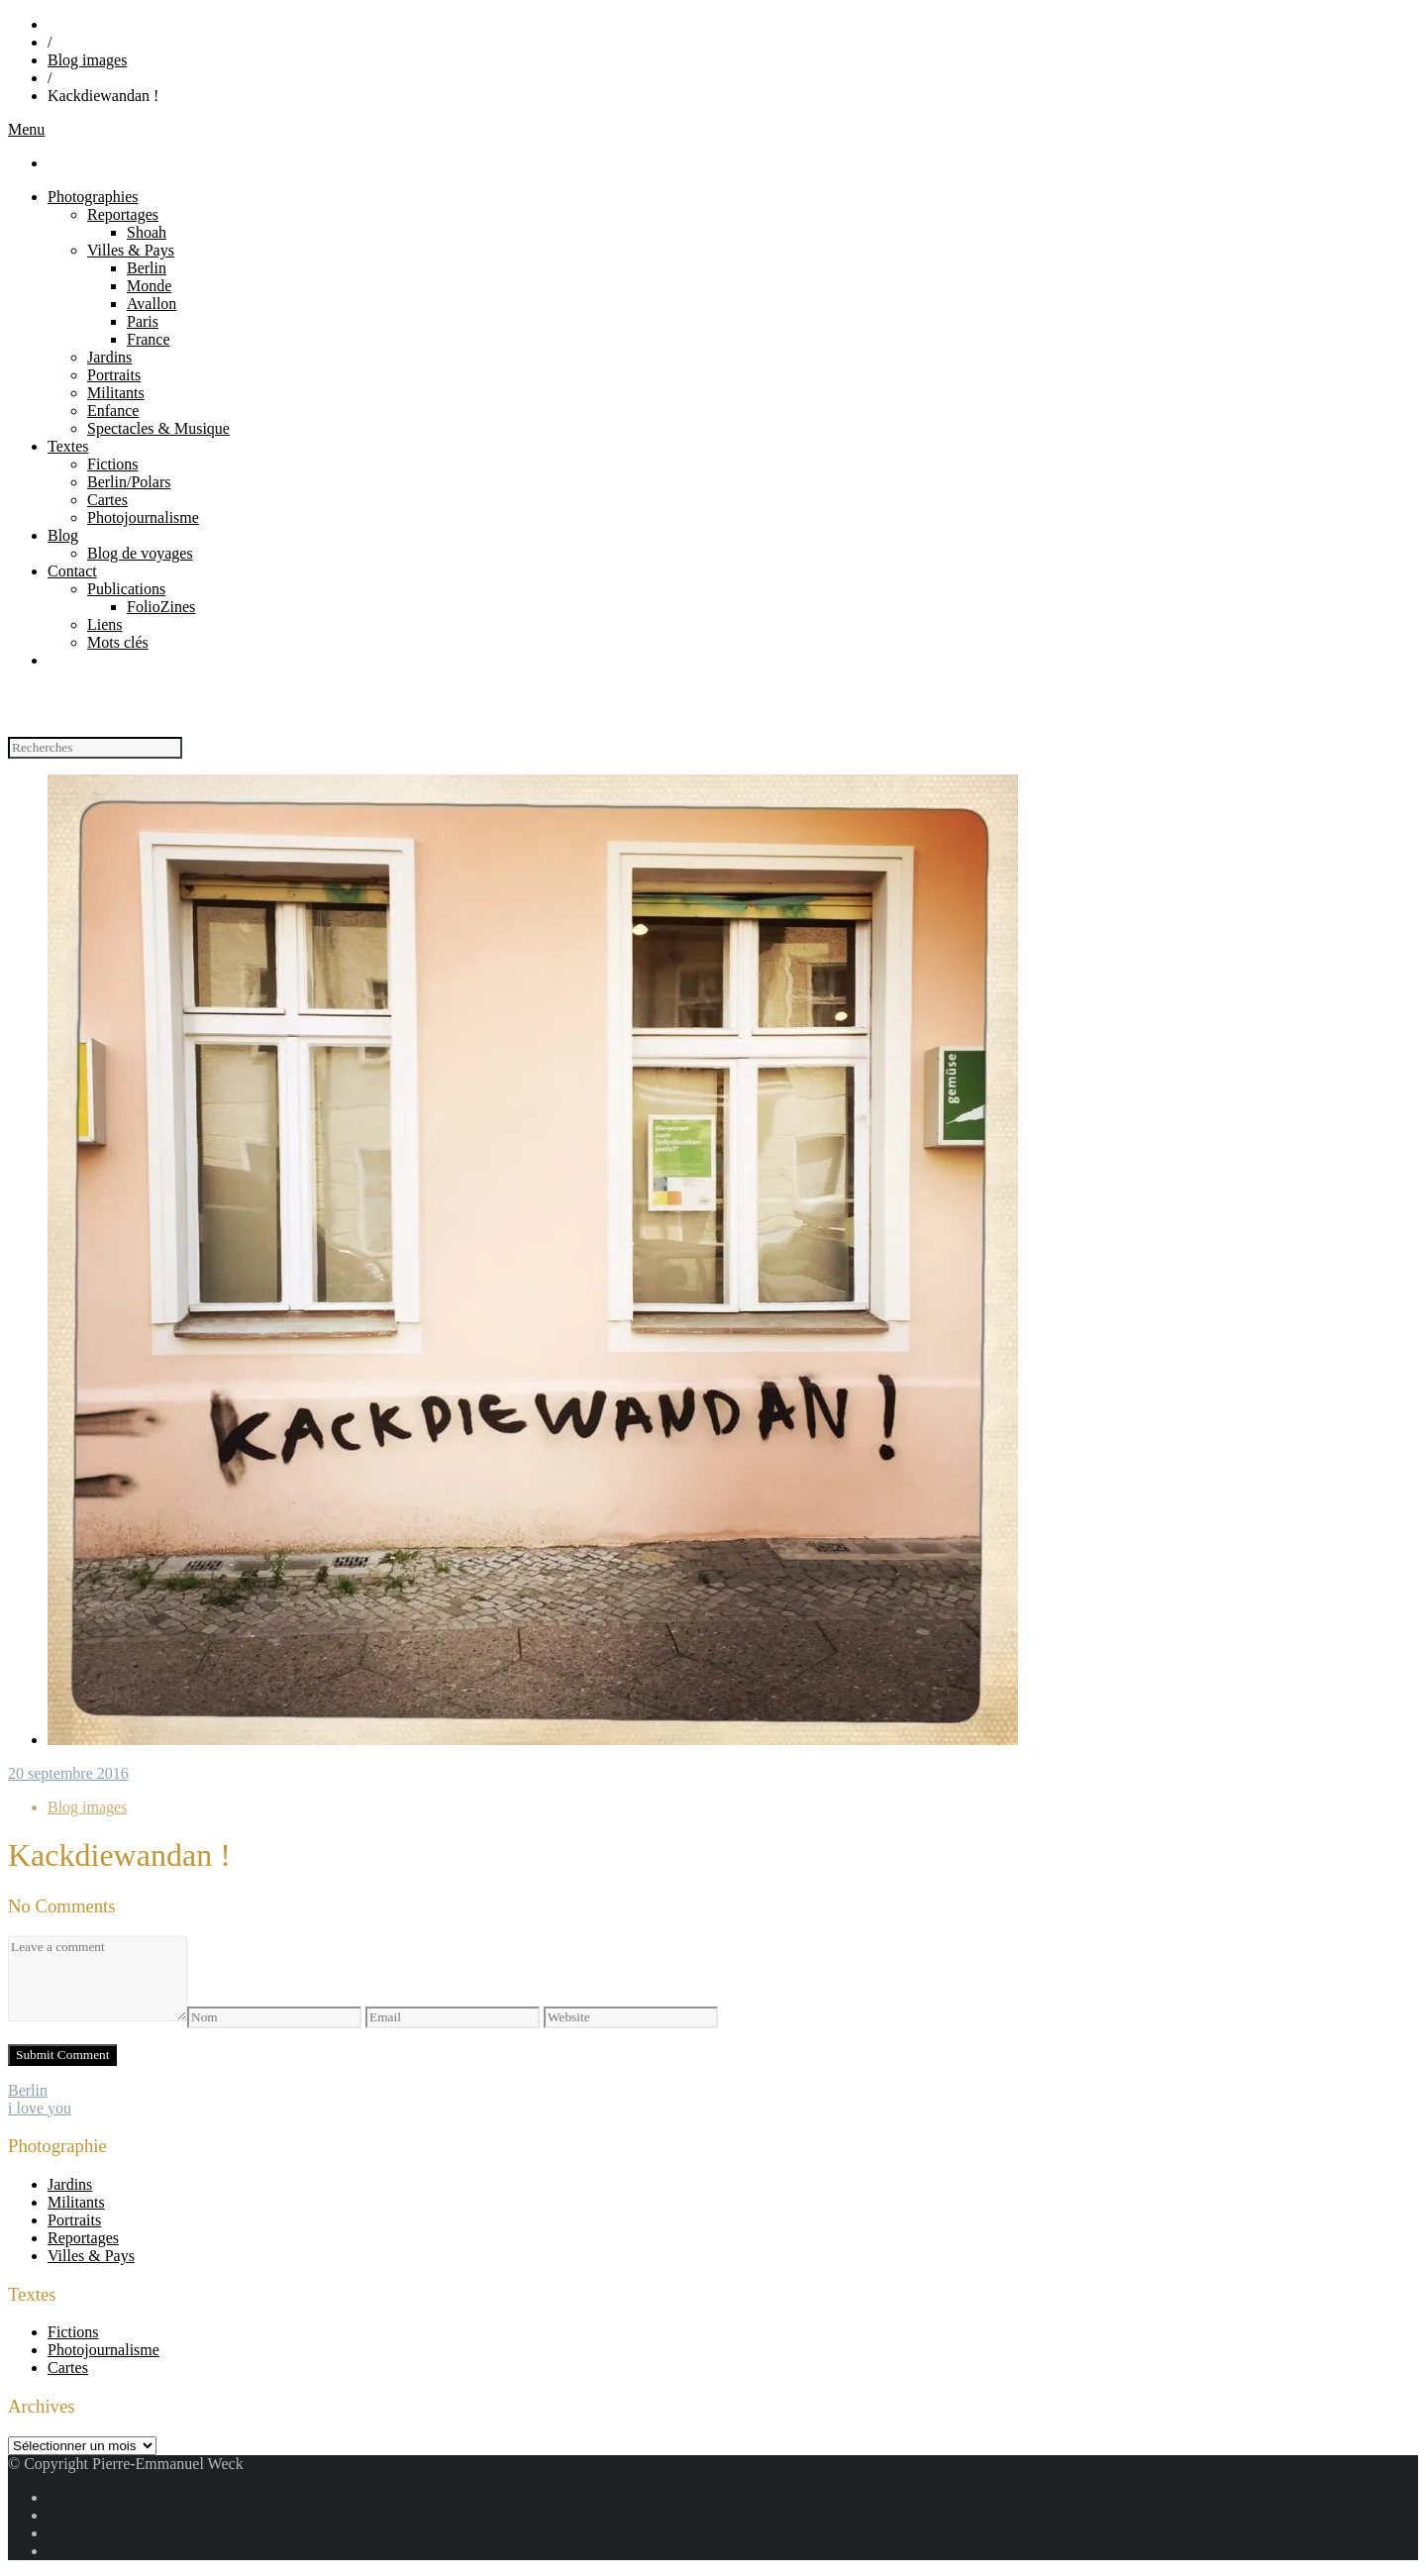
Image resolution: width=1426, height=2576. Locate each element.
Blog (63, 535)
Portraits (114, 374)
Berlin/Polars (128, 481)
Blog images (87, 60)
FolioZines (161, 606)
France (148, 339)
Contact (72, 571)
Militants (116, 392)
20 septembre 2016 (68, 1773)
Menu (26, 129)
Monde (149, 285)
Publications (126, 588)
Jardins (109, 357)
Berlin (146, 267)
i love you (39, 2108)
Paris (142, 321)
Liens (105, 624)
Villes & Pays (130, 250)
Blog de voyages (140, 553)
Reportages (122, 214)
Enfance (113, 410)
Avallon (151, 303)
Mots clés (118, 642)
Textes (68, 446)
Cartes (107, 499)
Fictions (113, 464)
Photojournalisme (143, 517)
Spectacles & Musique (158, 428)
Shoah (146, 232)
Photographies (93, 196)
